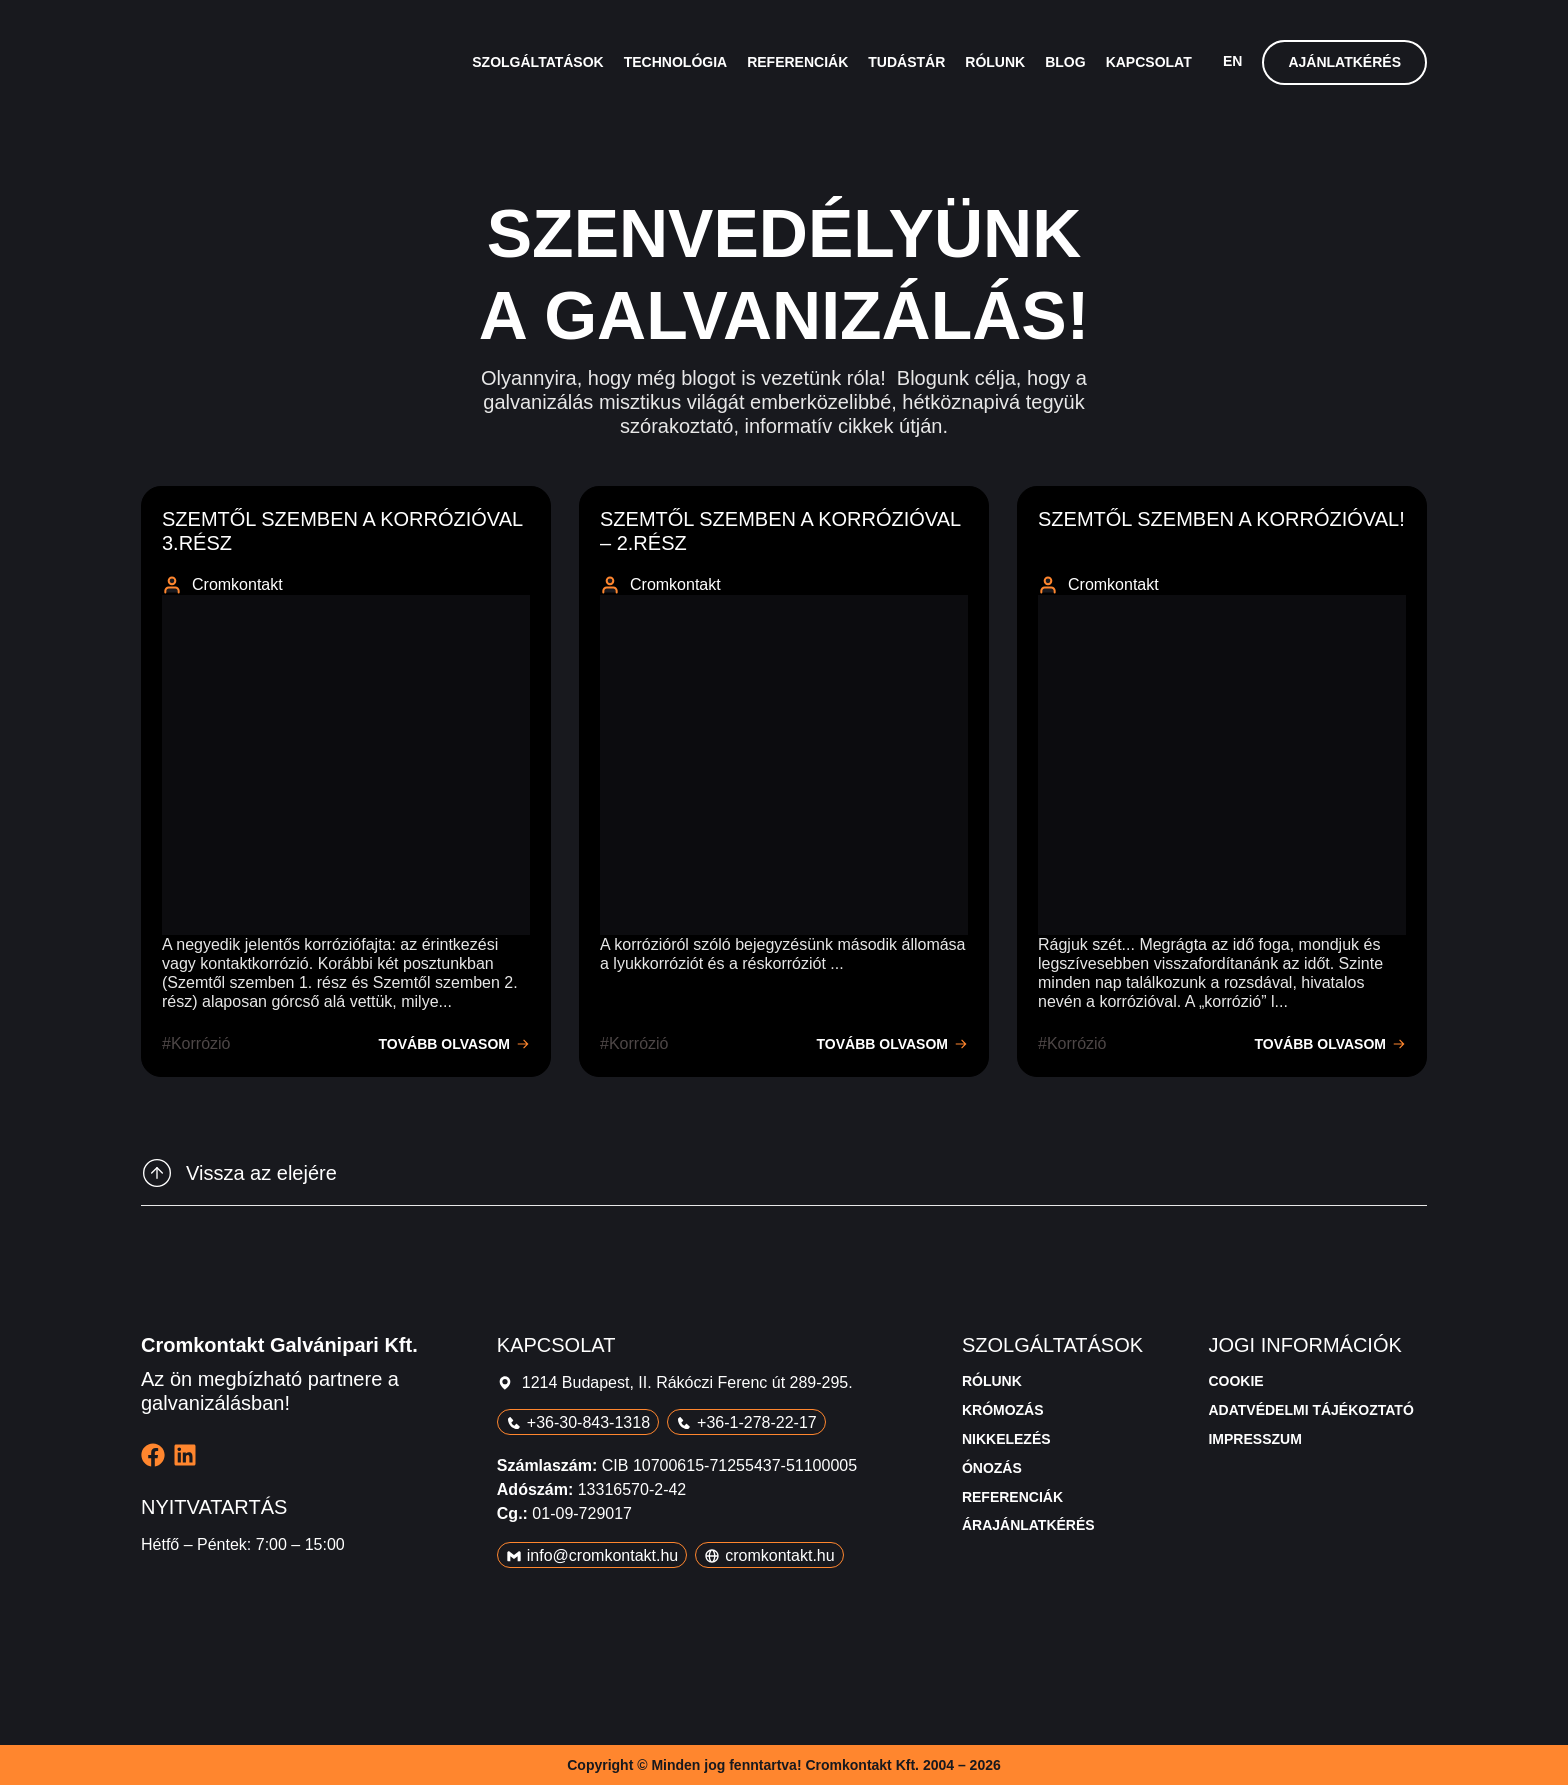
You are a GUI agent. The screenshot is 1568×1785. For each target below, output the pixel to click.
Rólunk (995, 62)
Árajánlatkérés (1028, 1525)
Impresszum (1254, 1439)
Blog (1065, 62)
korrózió (201, 1043)
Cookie (1235, 1381)
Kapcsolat (1149, 62)
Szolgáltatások (537, 62)
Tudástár (906, 62)
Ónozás (992, 1468)
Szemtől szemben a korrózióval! (1221, 519)
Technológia (675, 62)
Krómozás (1003, 1410)
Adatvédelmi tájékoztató (1310, 1410)
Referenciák (797, 62)
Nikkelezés (1006, 1439)
